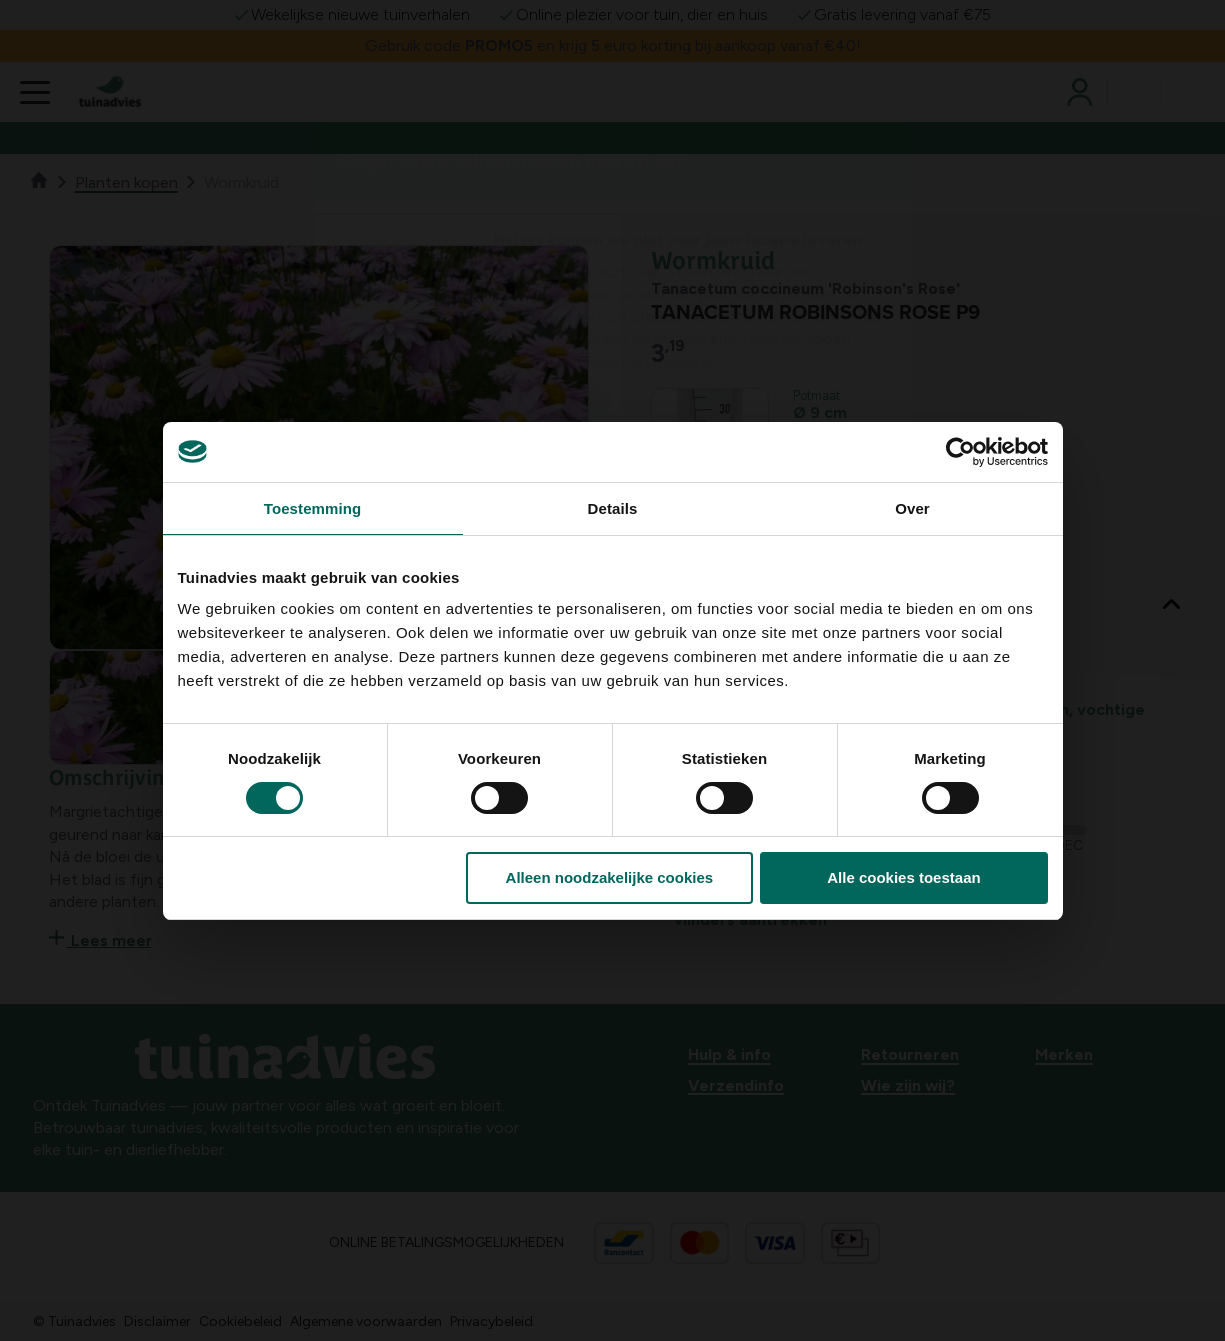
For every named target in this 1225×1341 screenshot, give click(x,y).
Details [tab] (613, 508)
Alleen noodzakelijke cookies (610, 877)
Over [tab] (912, 508)
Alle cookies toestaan (903, 877)
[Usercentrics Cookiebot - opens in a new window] (960, 452)
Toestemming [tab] (313, 508)
